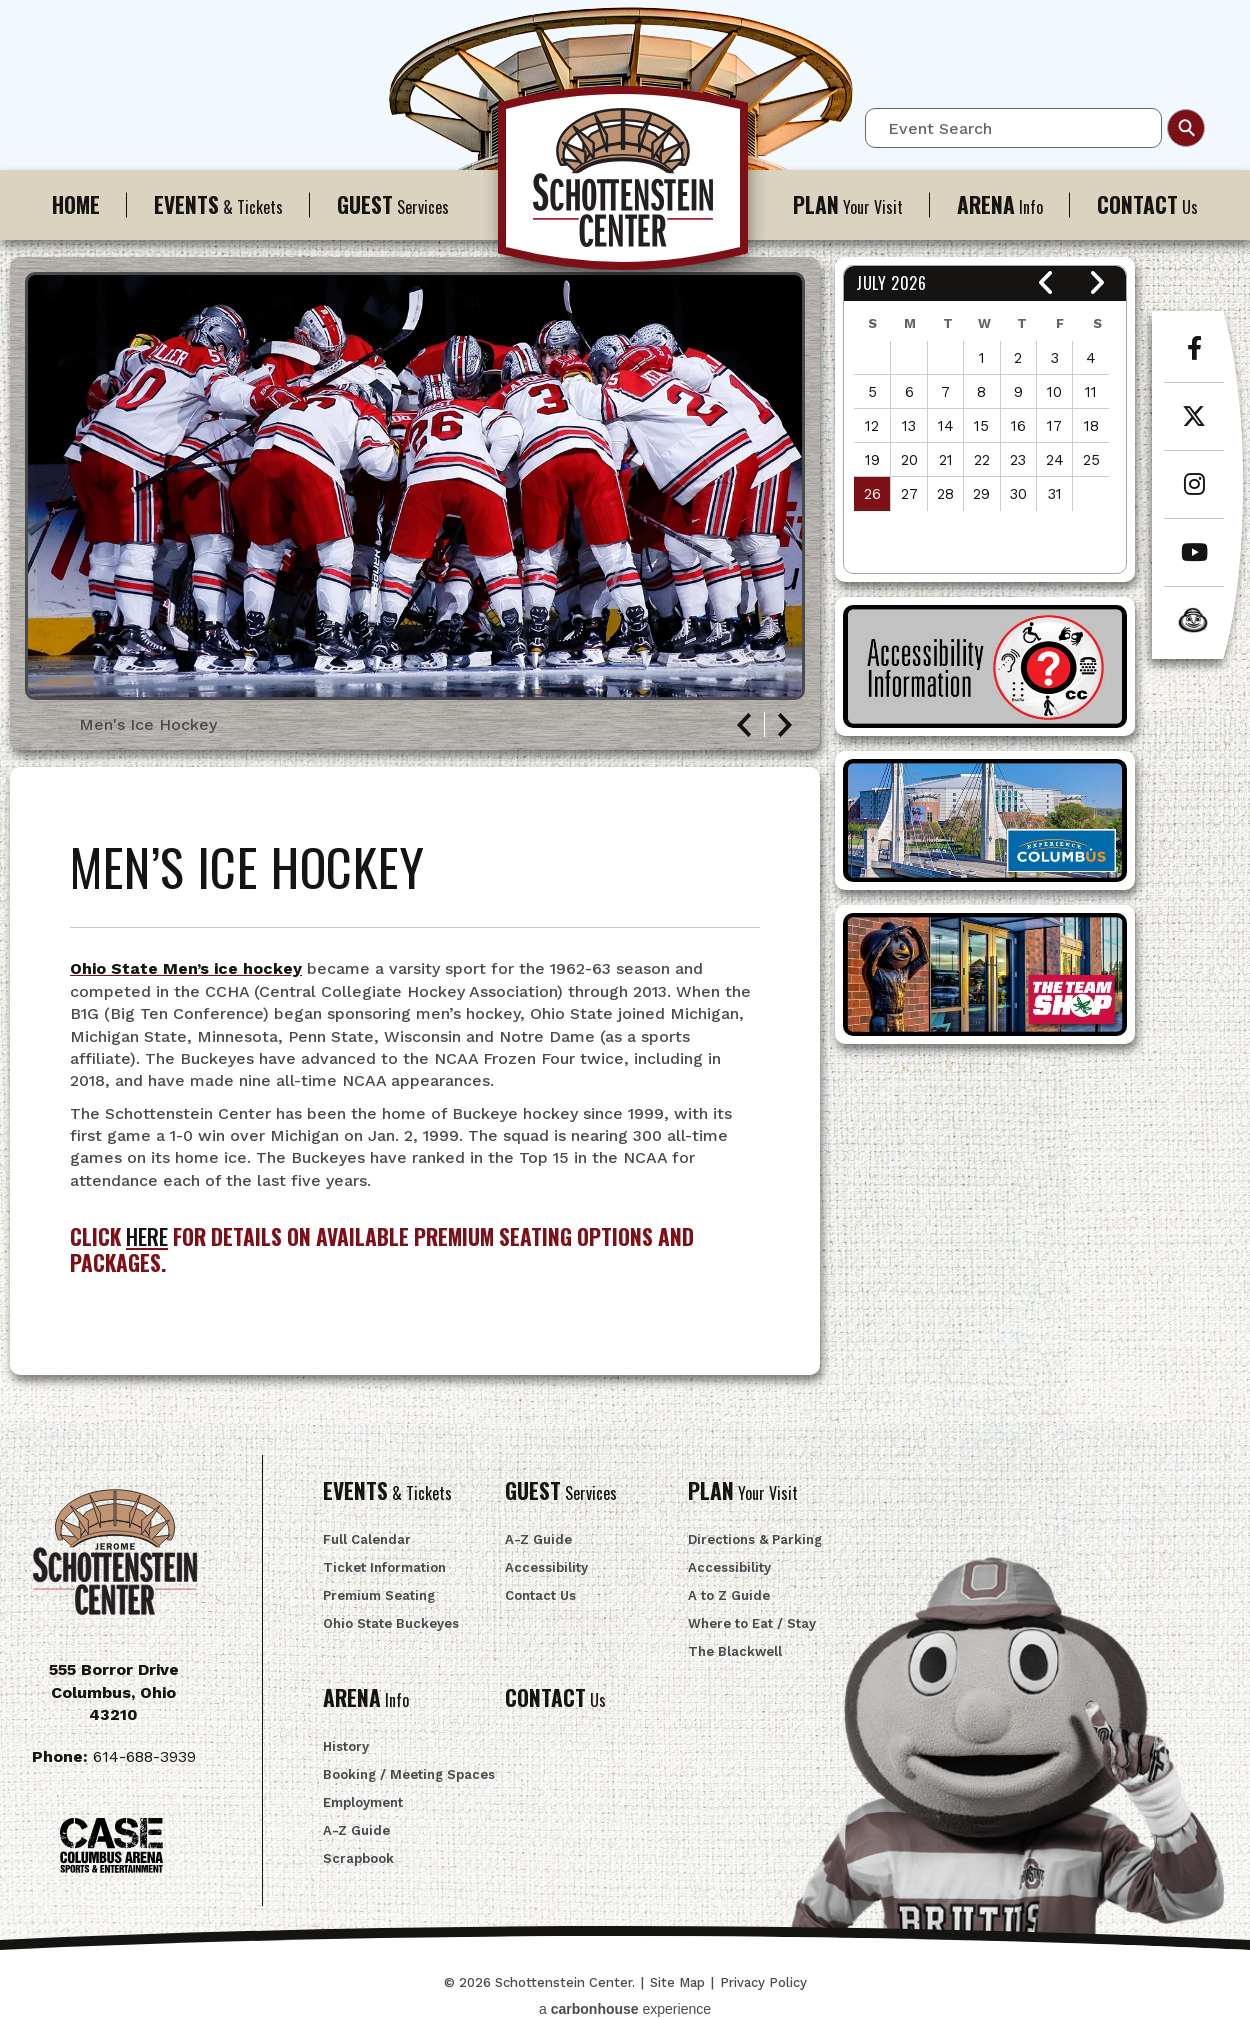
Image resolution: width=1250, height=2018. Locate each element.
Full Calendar (367, 1539)
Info (1000, 204)
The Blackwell (735, 1651)
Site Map (677, 1982)
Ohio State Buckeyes (391, 1623)
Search (1186, 128)
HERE (147, 1236)
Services (393, 204)
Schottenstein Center (625, 188)
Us (1147, 204)
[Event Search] (1013, 128)
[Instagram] (1194, 495)
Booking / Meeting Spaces (409, 1774)
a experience (625, 2009)
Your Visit (848, 204)
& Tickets (218, 204)
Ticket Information (384, 1567)
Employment (363, 1802)
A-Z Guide (538, 1539)
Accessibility (546, 1567)
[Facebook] (1194, 359)
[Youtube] (1194, 563)
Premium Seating (379, 1595)
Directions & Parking (755, 1539)
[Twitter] (1194, 427)
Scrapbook (358, 1858)
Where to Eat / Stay (752, 1623)
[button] (1046, 283)
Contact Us (540, 1595)
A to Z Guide (729, 1595)
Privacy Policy (763, 1982)
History (346, 1746)
